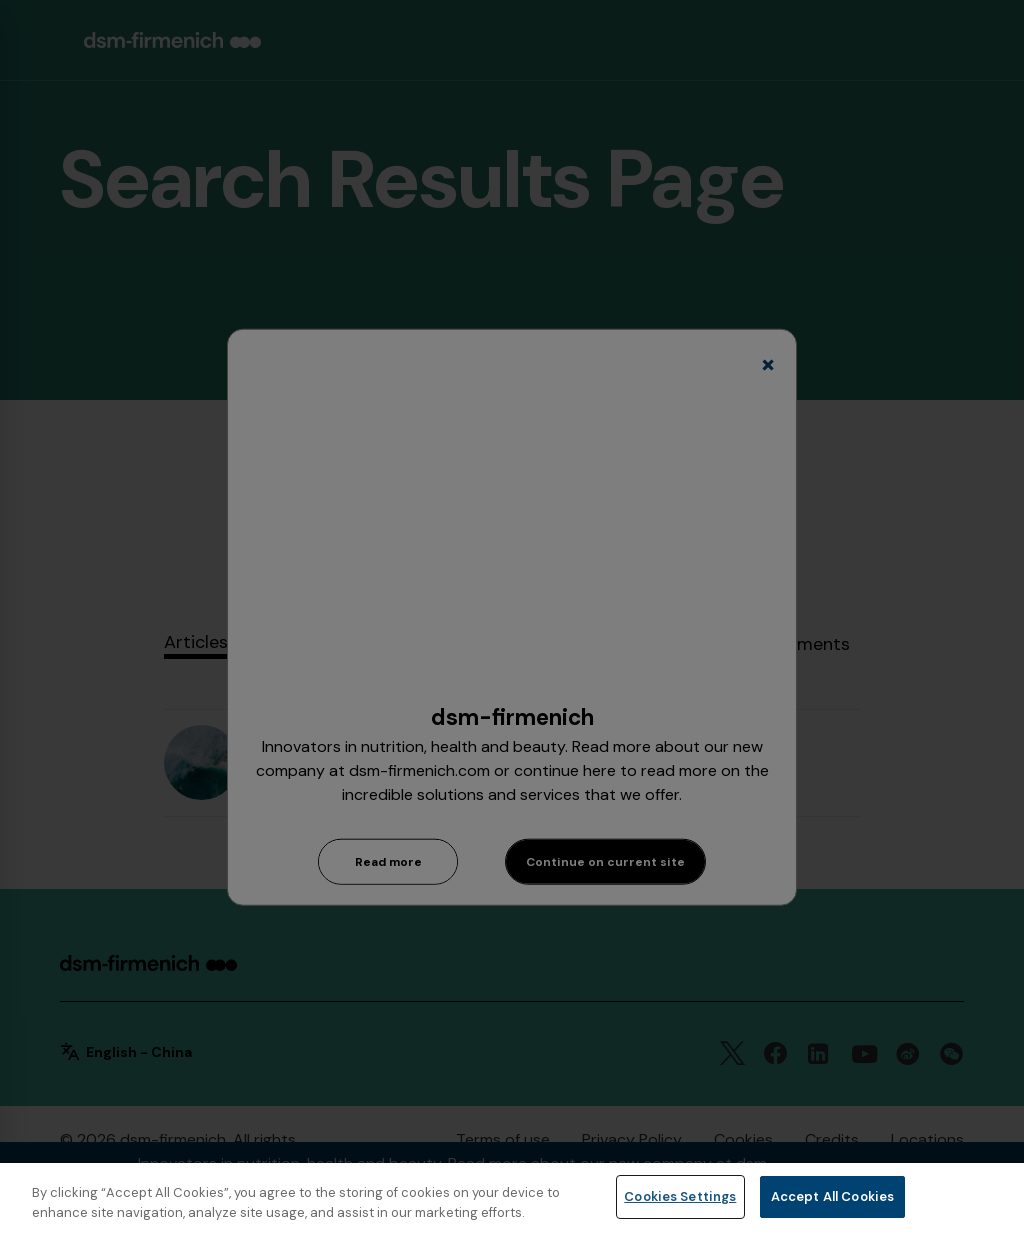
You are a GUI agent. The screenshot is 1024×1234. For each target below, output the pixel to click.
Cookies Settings (680, 1196)
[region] (512, 1198)
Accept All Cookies (832, 1196)
